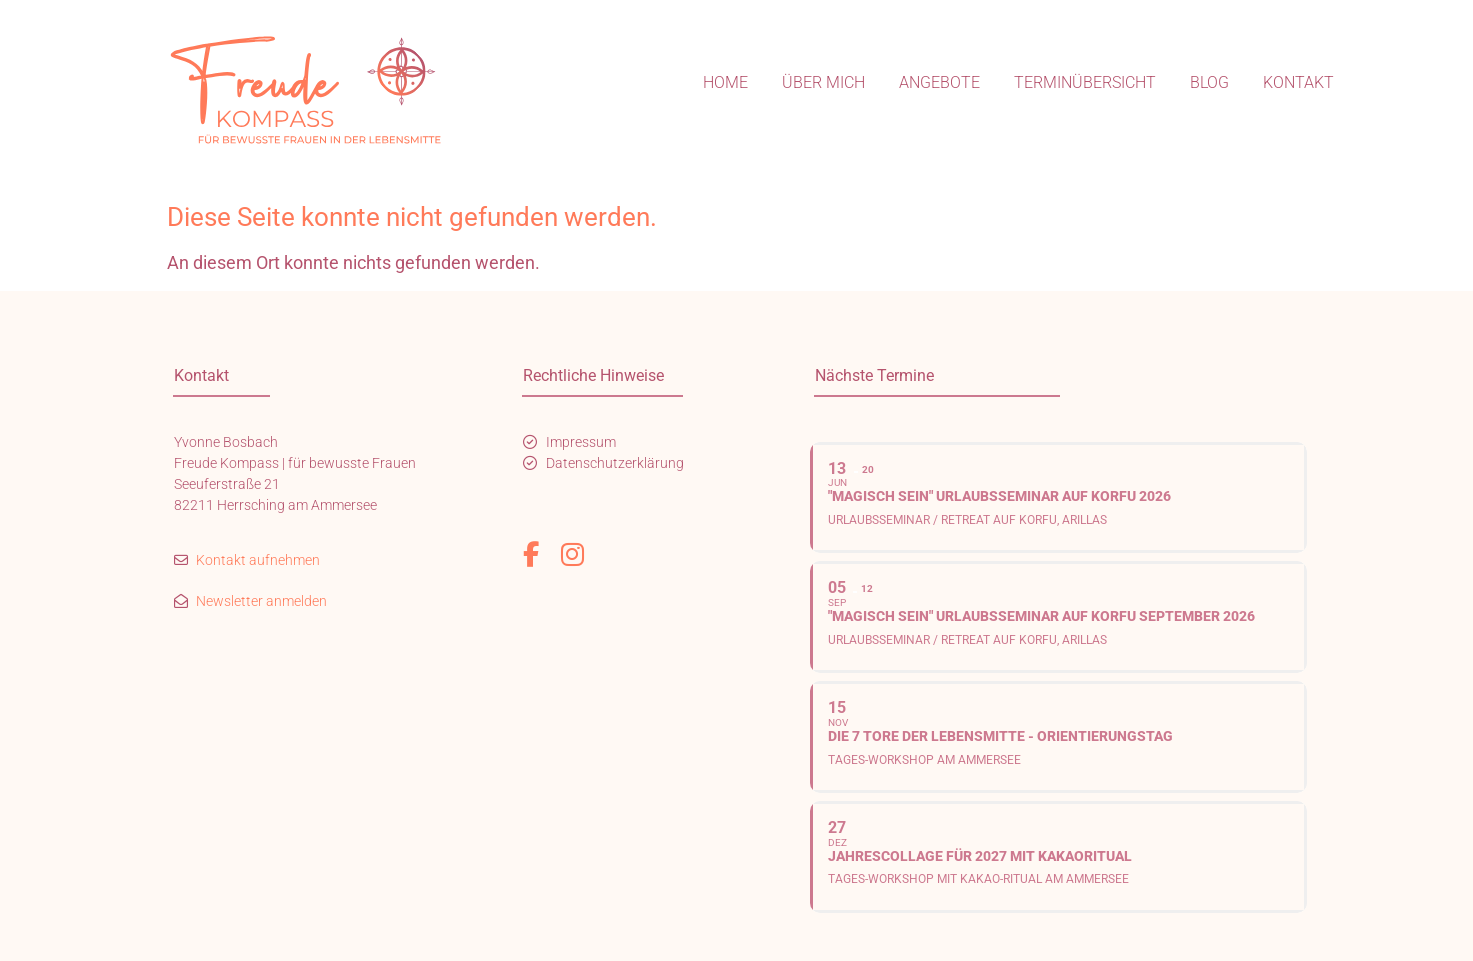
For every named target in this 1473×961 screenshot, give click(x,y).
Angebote (939, 82)
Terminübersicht (1085, 82)
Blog (1209, 82)
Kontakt (1298, 82)
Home (725, 82)
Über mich (823, 82)
